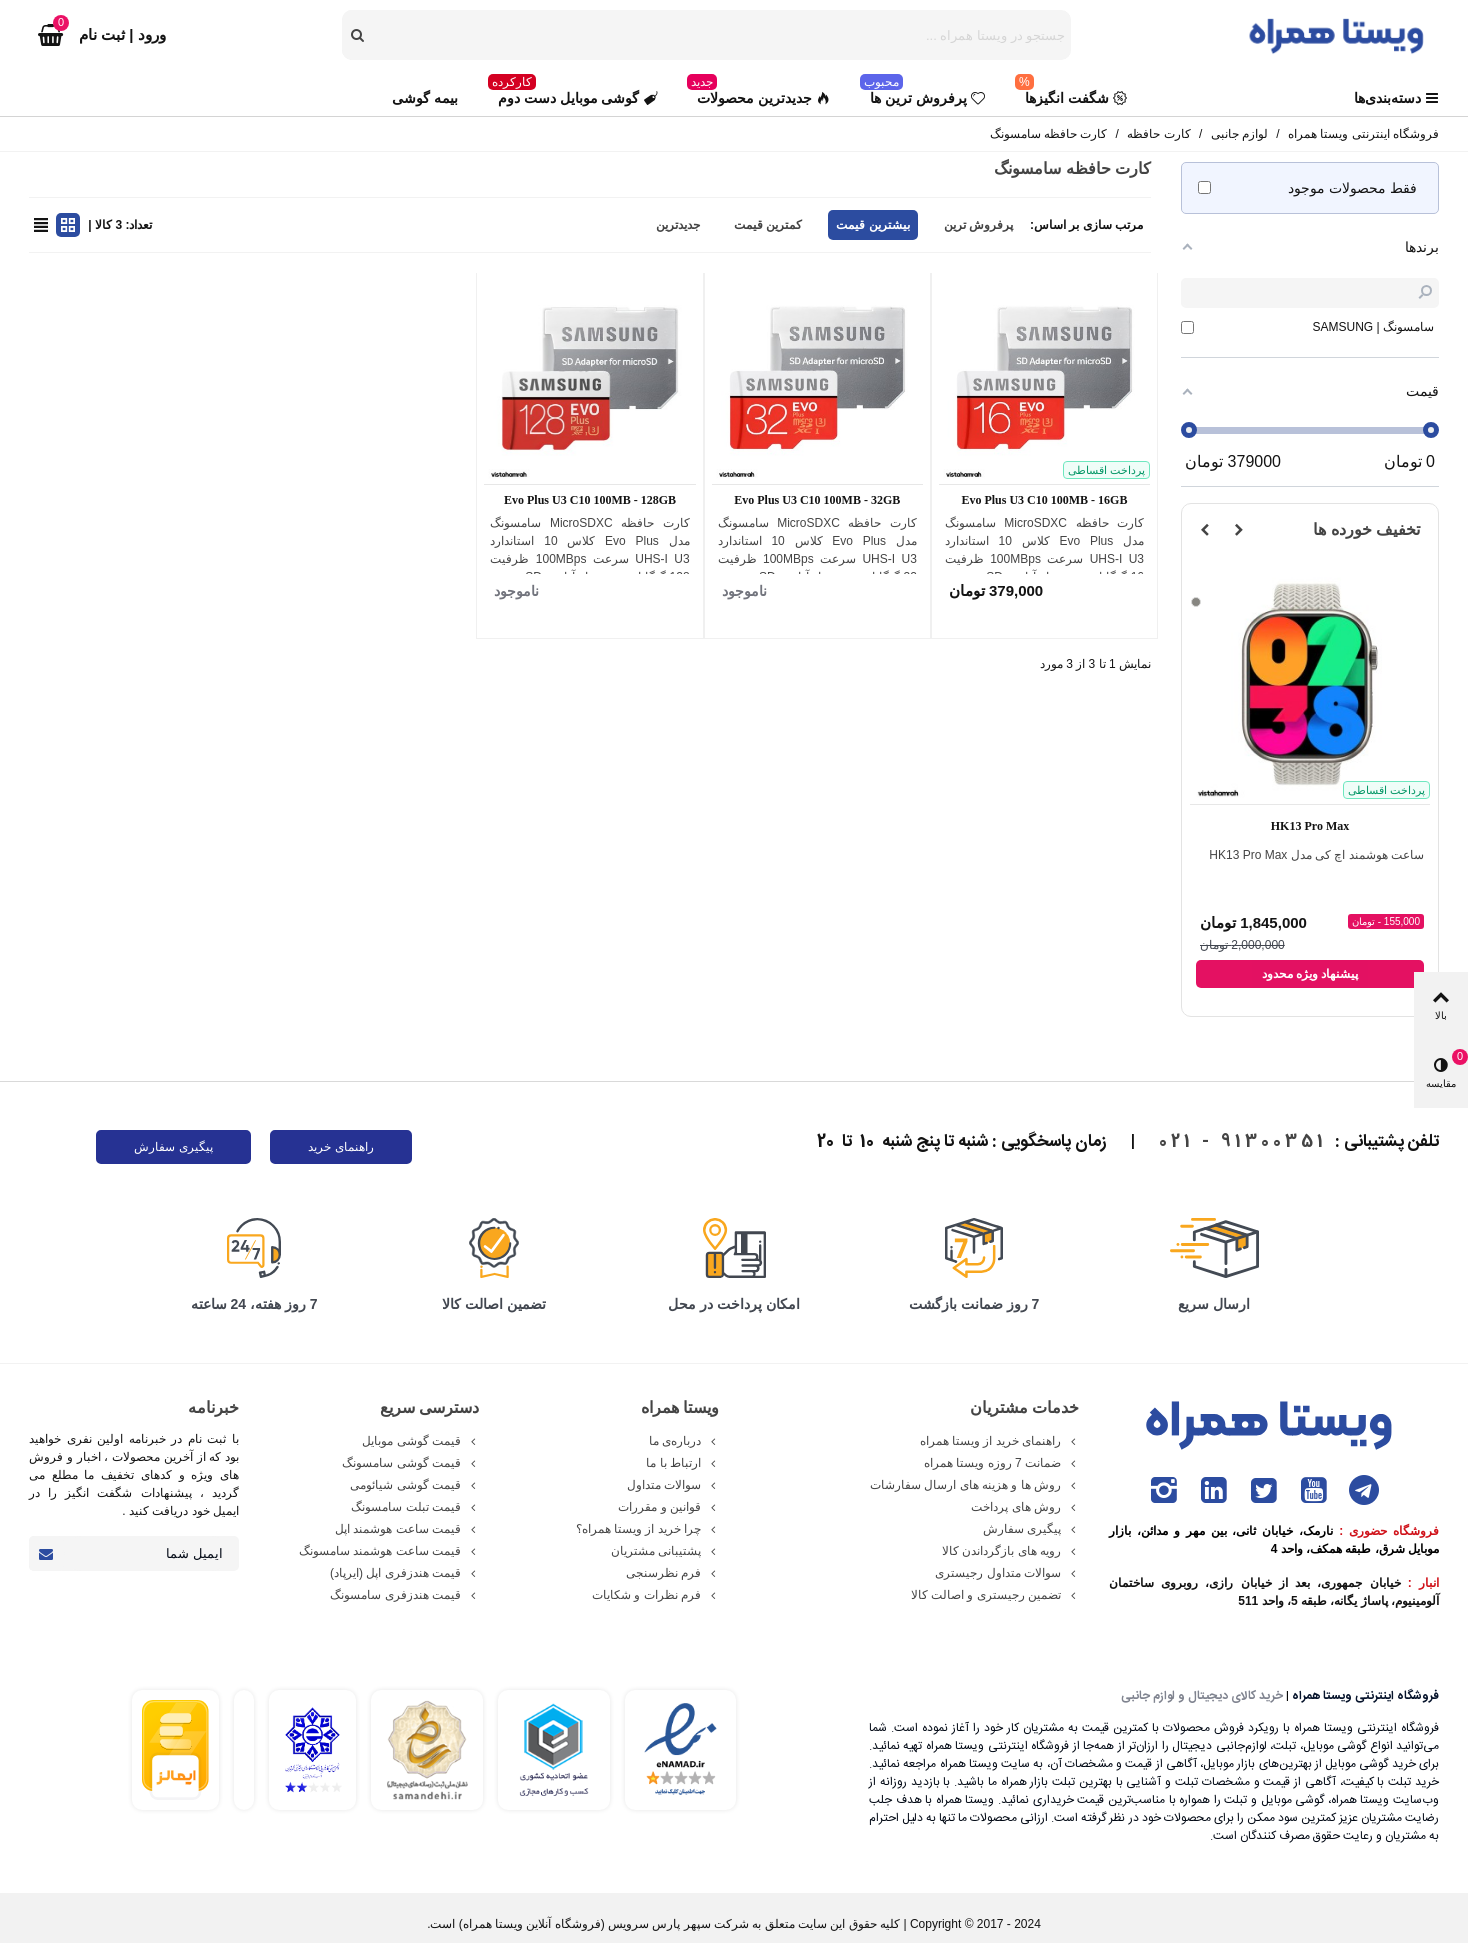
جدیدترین (678, 225)
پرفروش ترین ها (922, 93)
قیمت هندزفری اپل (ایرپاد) (404, 1573)
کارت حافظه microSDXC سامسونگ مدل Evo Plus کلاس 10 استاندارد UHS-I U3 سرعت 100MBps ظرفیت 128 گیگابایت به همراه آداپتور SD (589, 550)
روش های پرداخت (1025, 1507)
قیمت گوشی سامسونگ (410, 1463)
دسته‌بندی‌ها (1396, 98)
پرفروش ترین (978, 225)
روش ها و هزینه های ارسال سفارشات (974, 1485)
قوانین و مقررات (668, 1507)
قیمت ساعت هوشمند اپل (407, 1529)
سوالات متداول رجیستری (1007, 1573)
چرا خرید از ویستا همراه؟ (647, 1529)
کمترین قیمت (768, 225)
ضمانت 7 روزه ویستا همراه (1001, 1463)
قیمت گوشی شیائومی (414, 1485)
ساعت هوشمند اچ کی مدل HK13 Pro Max (1316, 855)
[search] (359, 35)
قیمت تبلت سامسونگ (415, 1507)
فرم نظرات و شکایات (655, 1595)
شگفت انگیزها (1071, 93)
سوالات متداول (673, 1485)
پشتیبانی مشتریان (665, 1551)
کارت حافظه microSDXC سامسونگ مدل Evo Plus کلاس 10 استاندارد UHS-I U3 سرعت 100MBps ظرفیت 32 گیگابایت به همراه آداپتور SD (817, 550)
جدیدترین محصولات (758, 93)
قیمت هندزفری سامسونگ (404, 1595)
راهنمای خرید (340, 1147)
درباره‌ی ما (684, 1441)
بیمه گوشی (425, 98)
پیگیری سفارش (173, 1147)
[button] (1239, 530)
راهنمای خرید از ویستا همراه (999, 1441)
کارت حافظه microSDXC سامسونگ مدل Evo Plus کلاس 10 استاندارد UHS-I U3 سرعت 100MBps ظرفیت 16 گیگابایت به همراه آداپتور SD (1044, 550)
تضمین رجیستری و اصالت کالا (995, 1595)
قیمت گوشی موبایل (420, 1441)
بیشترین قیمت (872, 225)
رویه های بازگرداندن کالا (1010, 1551)
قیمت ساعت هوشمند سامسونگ (389, 1551)
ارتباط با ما (682, 1463)
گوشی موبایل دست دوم (573, 93)
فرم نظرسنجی (672, 1573)
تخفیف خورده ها (1366, 529)
